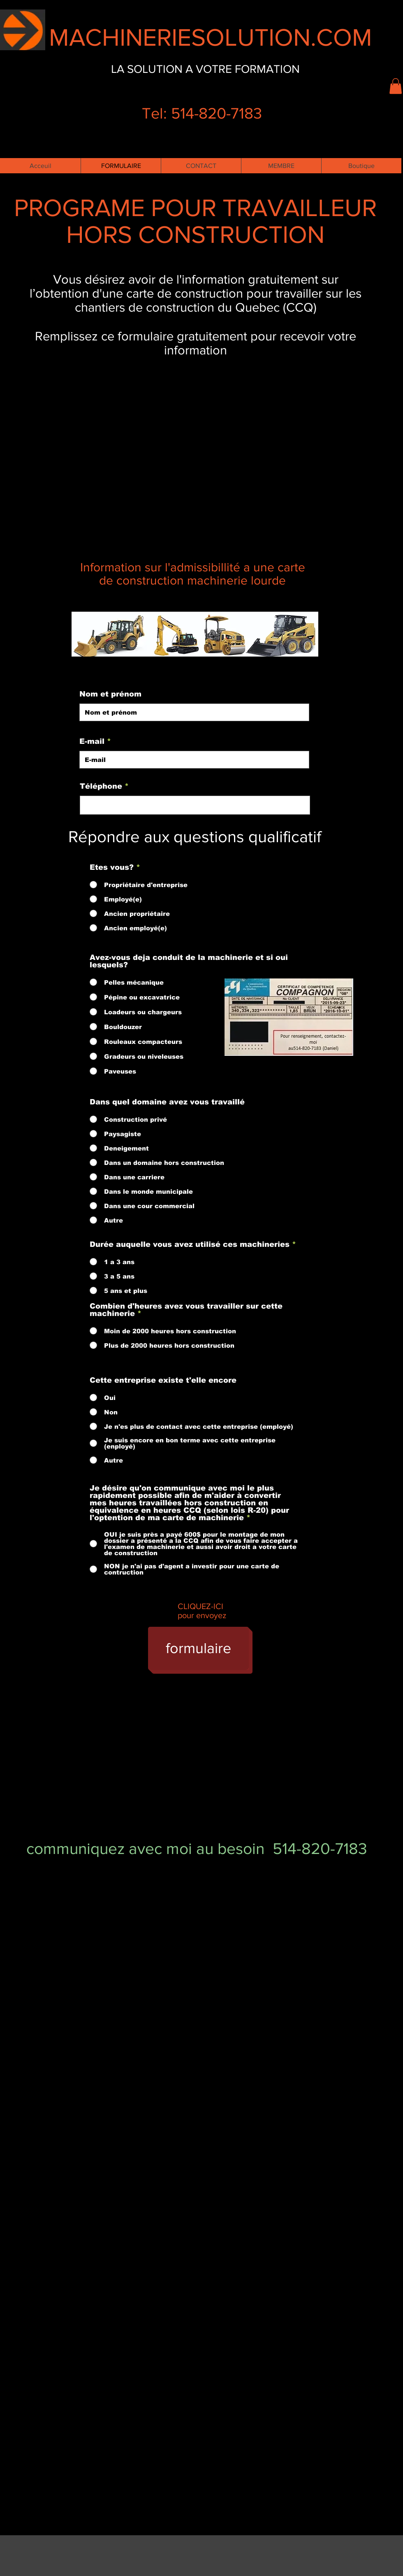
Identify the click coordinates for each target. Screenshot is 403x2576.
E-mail (91, 741)
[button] (395, 86)
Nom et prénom (110, 694)
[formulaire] (198, 1648)
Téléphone (101, 786)
